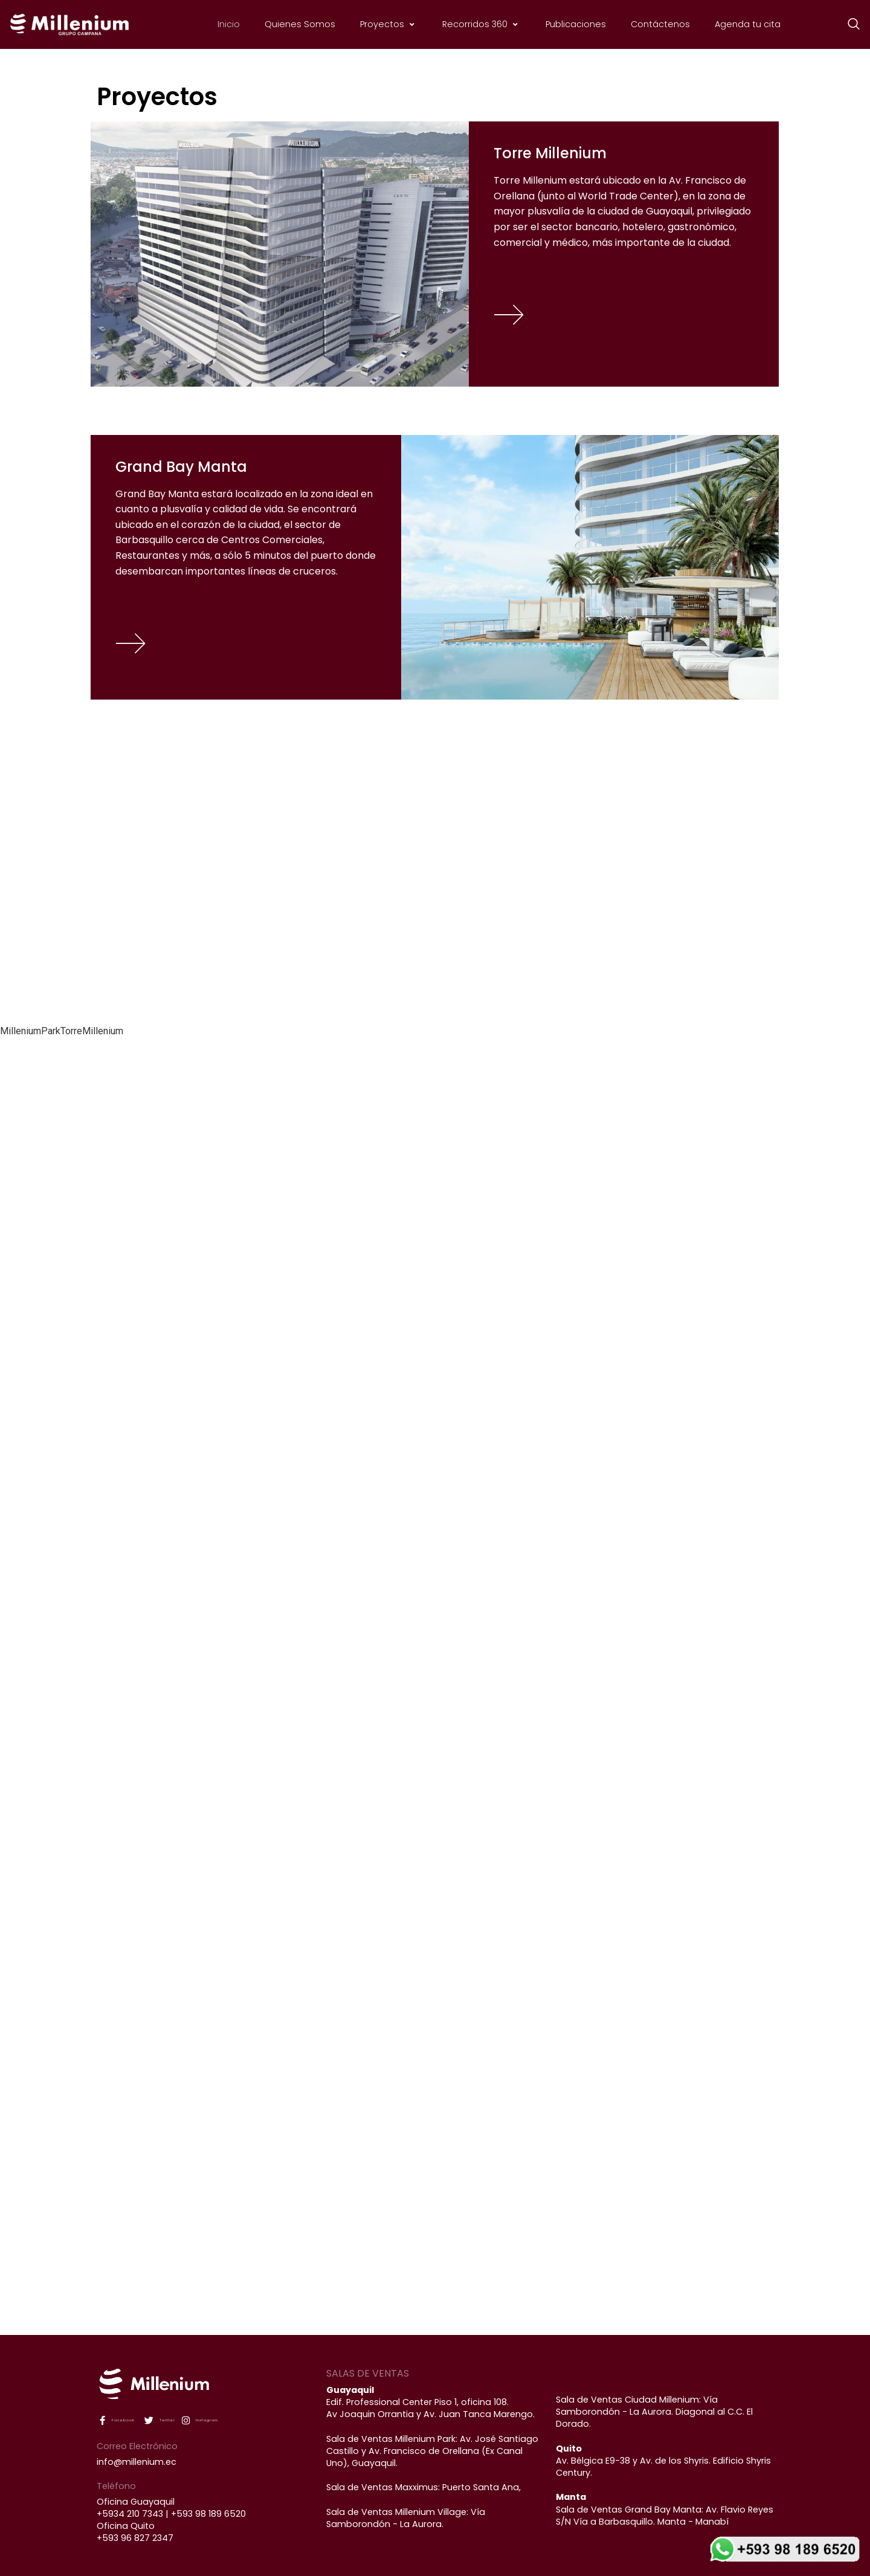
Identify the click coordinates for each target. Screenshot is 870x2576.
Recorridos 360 (481, 24)
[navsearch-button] (848, 25)
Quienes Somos (300, 24)
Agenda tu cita (748, 24)
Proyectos (388, 24)
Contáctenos (660, 24)
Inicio (229, 24)
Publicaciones (576, 24)
